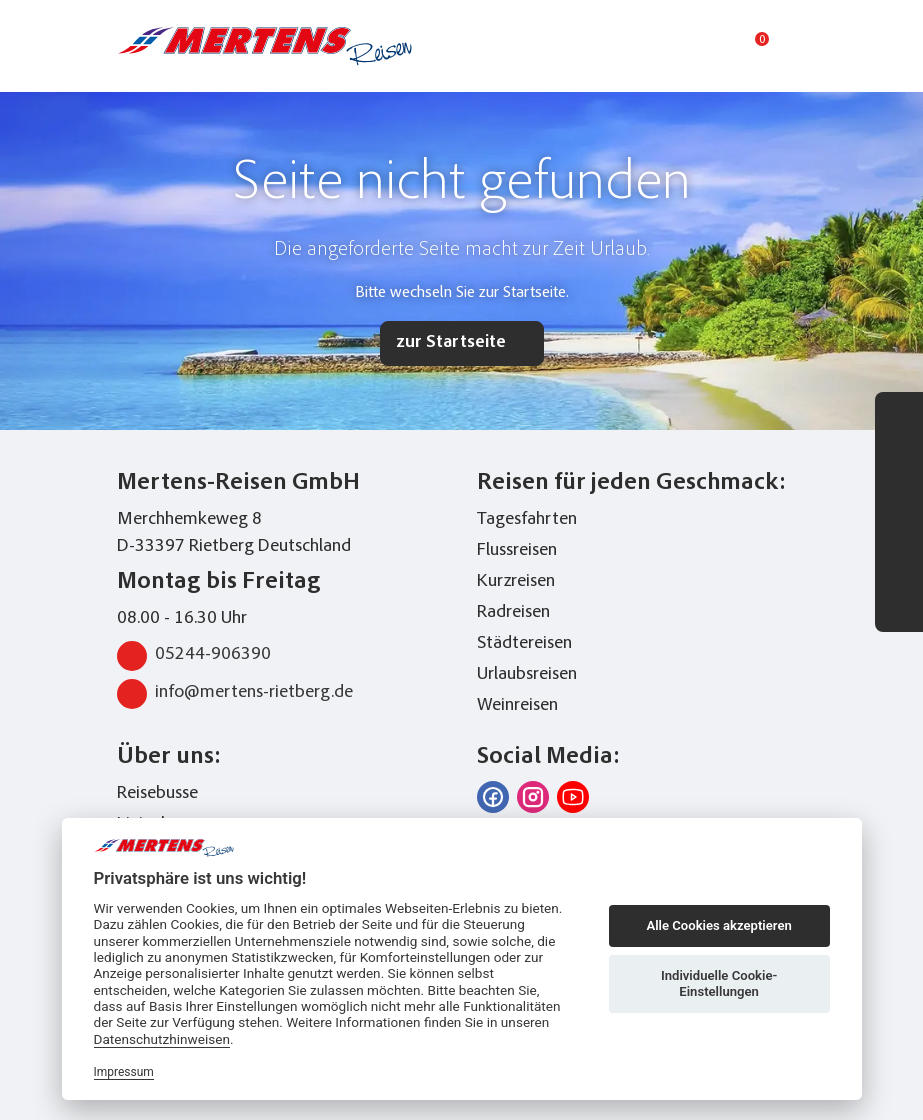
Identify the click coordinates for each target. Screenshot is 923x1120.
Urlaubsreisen (527, 675)
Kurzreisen (516, 582)
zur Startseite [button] (451, 343)
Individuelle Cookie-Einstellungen (719, 983)
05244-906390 (194, 656)
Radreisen (513, 613)
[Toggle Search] (679, 46)
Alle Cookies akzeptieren (718, 925)
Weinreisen (517, 706)
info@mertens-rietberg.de (235, 694)
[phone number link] (644, 46)
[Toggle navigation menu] (795, 46)
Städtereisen (524, 644)
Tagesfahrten (527, 520)
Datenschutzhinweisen (162, 1039)
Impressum (124, 1072)
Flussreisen (517, 551)
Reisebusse (157, 794)
